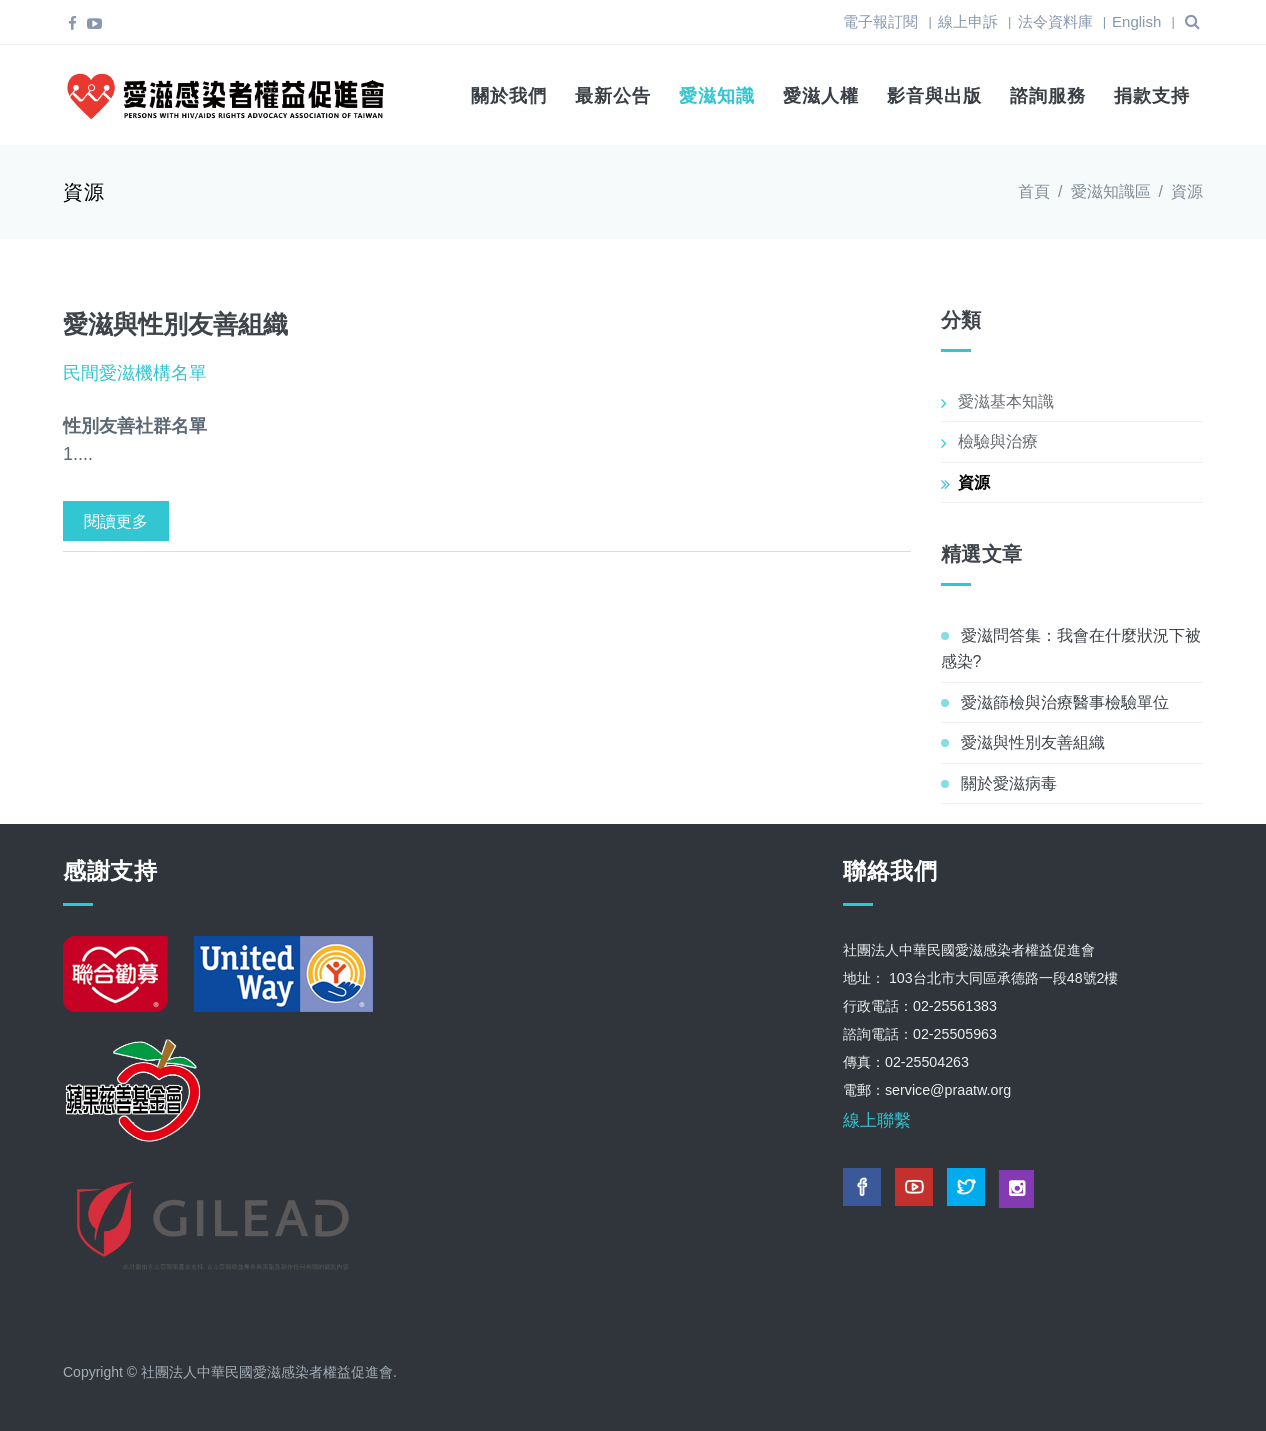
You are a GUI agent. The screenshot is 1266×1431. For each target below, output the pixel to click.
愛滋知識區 (1111, 191)
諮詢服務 (1048, 96)
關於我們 (509, 96)
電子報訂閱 (880, 21)
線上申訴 (968, 21)
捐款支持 (1152, 96)
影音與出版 (934, 96)
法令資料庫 (1055, 21)
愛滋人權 (821, 96)
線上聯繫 (877, 1120)
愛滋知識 (717, 96)
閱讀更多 (116, 521)
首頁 (1034, 191)
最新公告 (613, 96)
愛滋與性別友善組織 (175, 324)
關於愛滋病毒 (1009, 783)
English (1136, 21)
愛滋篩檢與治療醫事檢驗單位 (1065, 702)
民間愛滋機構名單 (135, 373)
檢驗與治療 (998, 441)
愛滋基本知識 (1006, 401)
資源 (974, 482)
